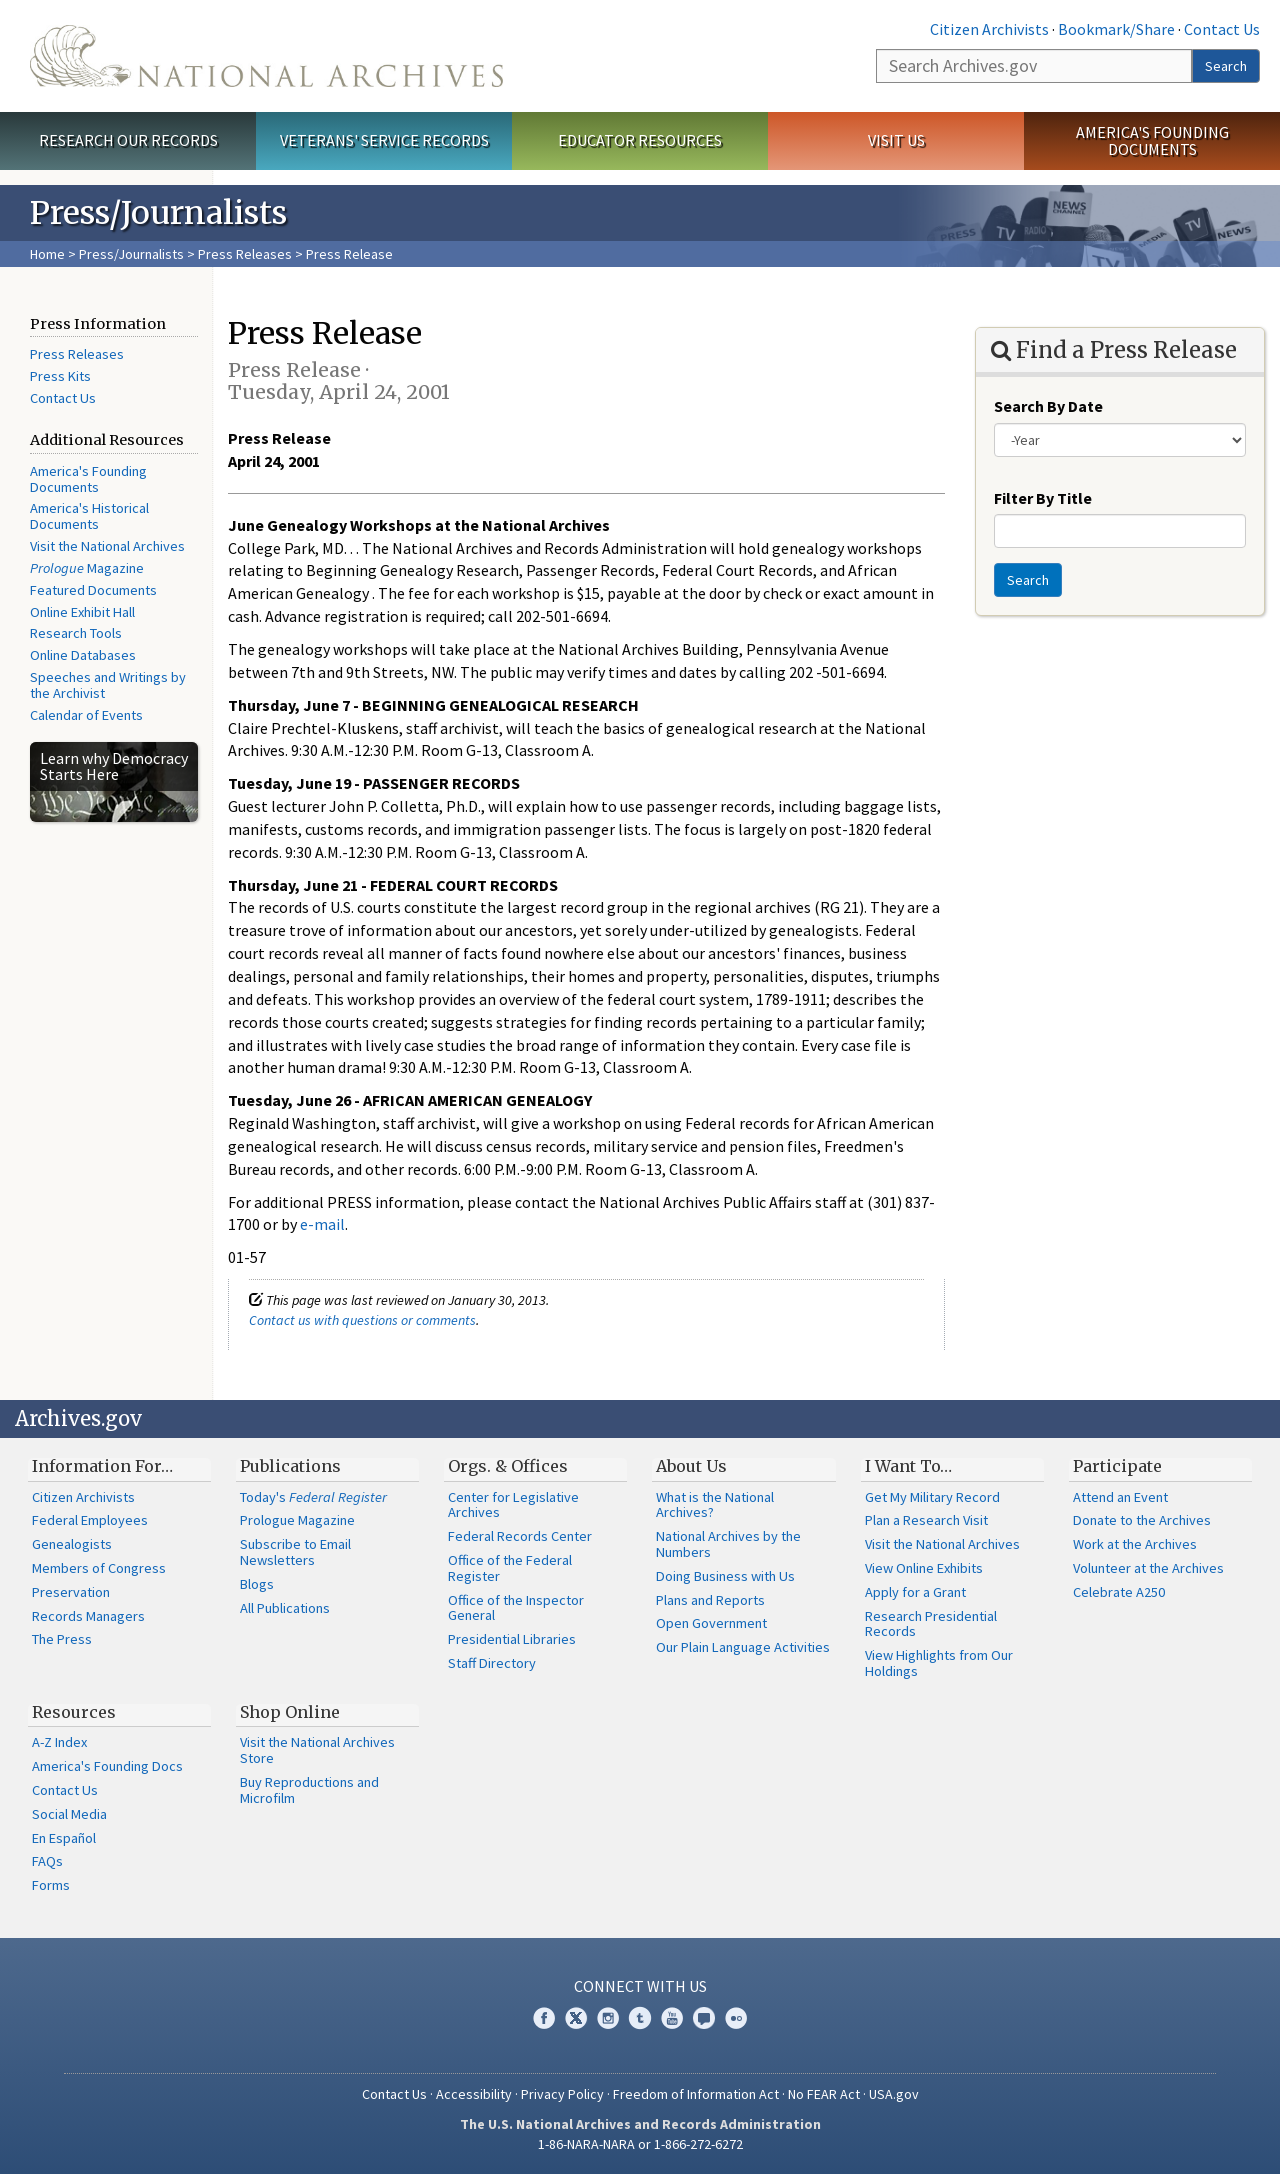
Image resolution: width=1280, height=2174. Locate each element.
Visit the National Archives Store (317, 1750)
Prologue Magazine (297, 1520)
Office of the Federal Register (510, 1568)
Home (47, 254)
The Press (62, 1639)
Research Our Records (128, 140)
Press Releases (245, 254)
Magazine (87, 568)
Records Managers (88, 1616)
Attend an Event (1120, 1497)
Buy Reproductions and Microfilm (309, 1790)
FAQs (47, 1861)
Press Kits (60, 376)
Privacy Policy (562, 2094)
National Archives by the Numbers (728, 1544)
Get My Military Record (932, 1497)
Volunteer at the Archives (1148, 1568)
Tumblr (640, 2018)
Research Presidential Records (931, 1624)
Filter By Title (1043, 498)
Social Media (69, 1814)
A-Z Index (59, 1742)
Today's (313, 1497)
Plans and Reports (710, 1600)
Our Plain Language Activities (743, 1647)
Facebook (544, 2018)
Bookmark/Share (1116, 29)
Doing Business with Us (725, 1576)
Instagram (608, 2018)
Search (1226, 66)
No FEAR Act (824, 2094)
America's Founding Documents (1152, 140)
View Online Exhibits (924, 1568)
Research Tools (76, 633)
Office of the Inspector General (516, 1608)
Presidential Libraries (512, 1639)
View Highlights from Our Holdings (939, 1663)
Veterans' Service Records (384, 140)
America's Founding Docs (107, 1766)
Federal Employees (90, 1520)
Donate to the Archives (1142, 1520)
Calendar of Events (86, 715)
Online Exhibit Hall (82, 612)
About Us (691, 1466)
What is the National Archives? (715, 1505)
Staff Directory (492, 1663)
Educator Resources (640, 140)
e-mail (322, 1224)
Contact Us (1222, 29)
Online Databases (83, 655)
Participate (1117, 1466)
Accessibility (474, 2094)
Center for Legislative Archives (513, 1505)
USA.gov (894, 2094)
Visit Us (896, 140)
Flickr (736, 2018)
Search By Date (1048, 406)
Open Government (711, 1623)
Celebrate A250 (1119, 1592)
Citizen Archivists (989, 29)
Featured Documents (93, 590)
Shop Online (290, 1712)
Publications (290, 1466)
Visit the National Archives (107, 546)
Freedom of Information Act (696, 2094)
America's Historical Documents (89, 516)
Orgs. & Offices (508, 1466)
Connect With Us (640, 1986)
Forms (51, 1885)
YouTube (672, 2018)
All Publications (285, 1608)
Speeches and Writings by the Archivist (108, 685)
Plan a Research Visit (926, 1520)
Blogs (257, 1584)
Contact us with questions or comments (362, 1320)
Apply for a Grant (915, 1592)
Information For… (102, 1466)
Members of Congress (99, 1568)
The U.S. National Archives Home (266, 56)
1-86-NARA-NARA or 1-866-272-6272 (640, 2144)
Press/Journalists (131, 254)
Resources (74, 1712)
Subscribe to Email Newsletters (295, 1552)
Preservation (71, 1592)
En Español (64, 1838)
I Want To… (908, 1466)
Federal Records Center (520, 1536)
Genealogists (72, 1544)
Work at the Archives (1135, 1544)
